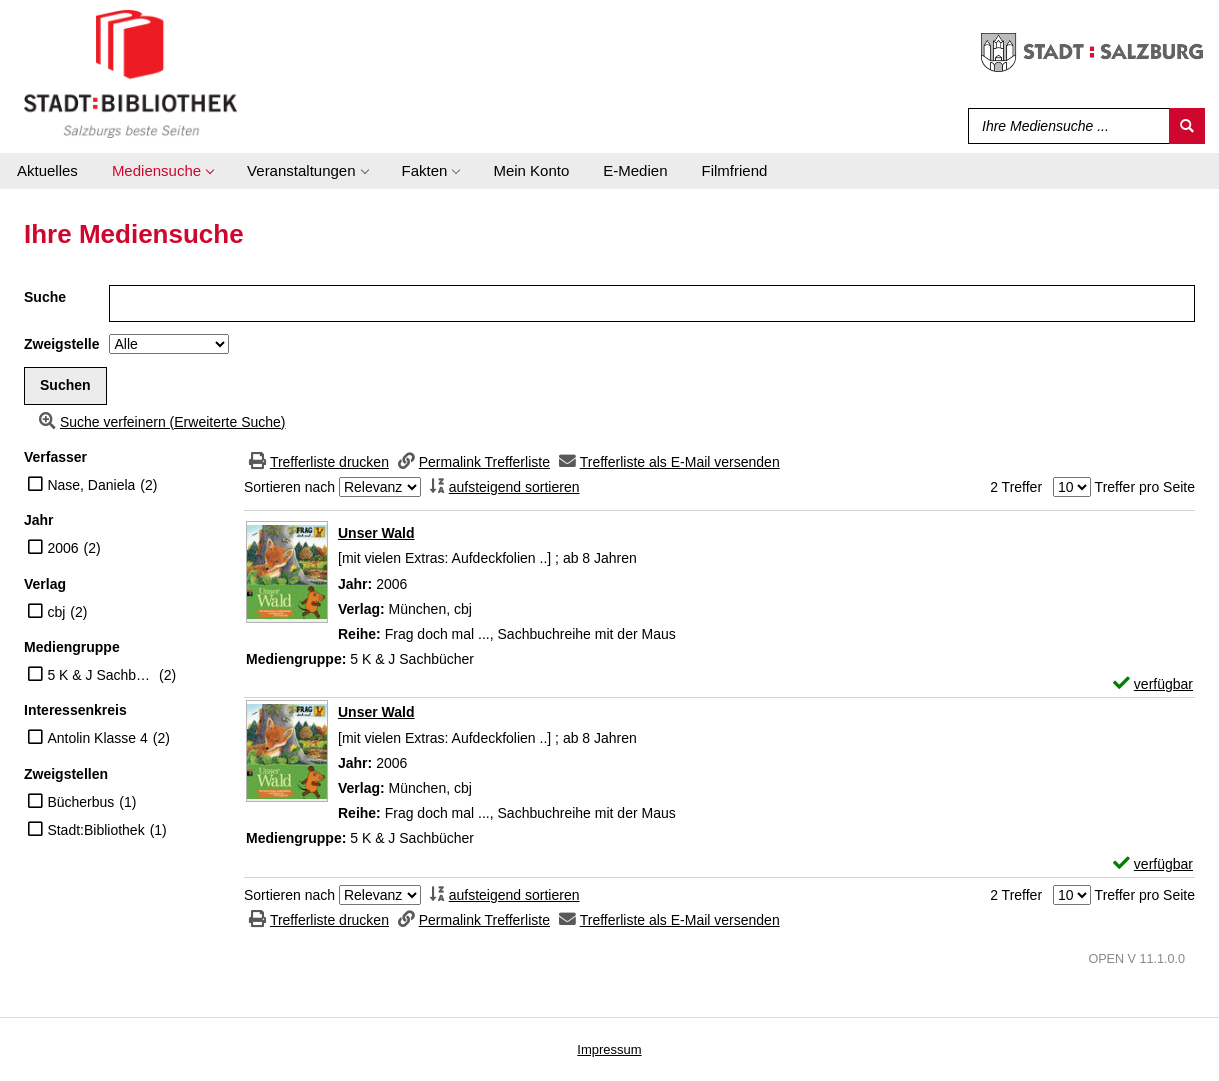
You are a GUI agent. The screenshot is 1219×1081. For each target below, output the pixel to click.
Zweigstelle (61, 344)
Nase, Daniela (91, 485)
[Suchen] (1187, 126)
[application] (162, 171)
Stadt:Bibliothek (95, 830)
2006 (62, 548)
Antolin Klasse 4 (97, 738)
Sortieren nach (289, 487)
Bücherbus (80, 802)
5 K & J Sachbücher (100, 675)
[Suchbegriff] (1064, 126)
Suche (45, 297)
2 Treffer (1016, 487)
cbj (56, 612)
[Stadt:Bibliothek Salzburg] (130, 73)
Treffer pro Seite (1145, 487)
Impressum (609, 1049)
